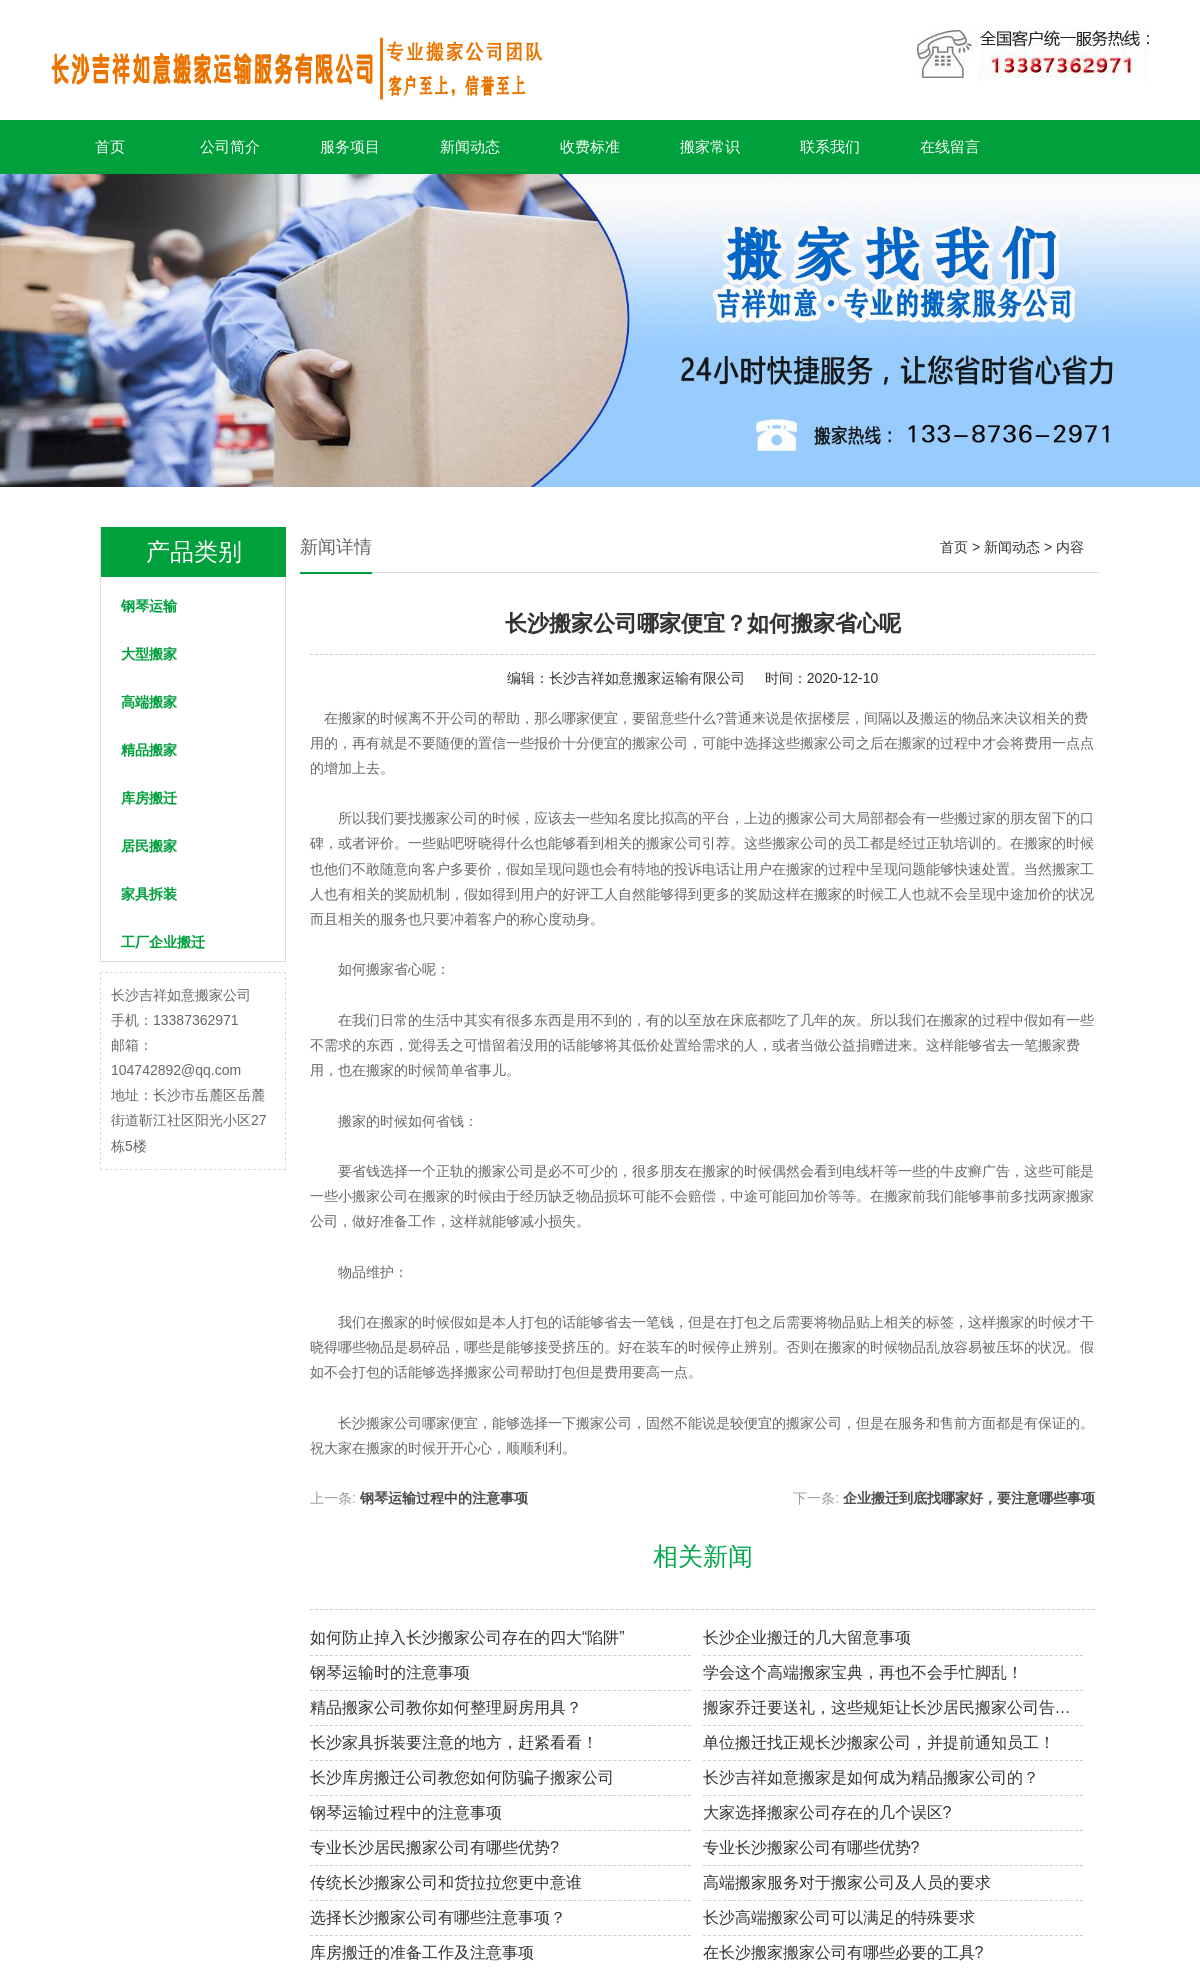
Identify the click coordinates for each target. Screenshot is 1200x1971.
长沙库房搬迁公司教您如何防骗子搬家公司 (462, 1777)
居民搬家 (149, 846)
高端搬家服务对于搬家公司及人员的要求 (847, 1882)
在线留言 (950, 146)
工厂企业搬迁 (163, 942)
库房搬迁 (149, 798)
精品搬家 (149, 750)
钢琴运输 (149, 606)
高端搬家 (149, 702)
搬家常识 (710, 146)
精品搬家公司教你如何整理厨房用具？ (446, 1707)
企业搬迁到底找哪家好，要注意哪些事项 (969, 1498)
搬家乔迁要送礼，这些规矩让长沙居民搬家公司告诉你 (893, 1707)
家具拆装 (149, 894)
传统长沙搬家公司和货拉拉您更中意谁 (446, 1882)
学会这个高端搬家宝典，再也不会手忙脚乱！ (863, 1672)
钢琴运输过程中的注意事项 (444, 1498)
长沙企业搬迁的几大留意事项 (807, 1637)
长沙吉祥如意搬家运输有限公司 (647, 678)
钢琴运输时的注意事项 (390, 1672)
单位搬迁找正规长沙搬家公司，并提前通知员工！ (879, 1742)
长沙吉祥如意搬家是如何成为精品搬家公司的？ (871, 1777)
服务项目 (350, 146)
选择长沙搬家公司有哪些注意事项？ (438, 1917)
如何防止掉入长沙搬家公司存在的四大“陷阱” (467, 1637)
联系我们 (830, 146)
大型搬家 (149, 654)
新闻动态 (470, 146)
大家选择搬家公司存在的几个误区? (827, 1812)
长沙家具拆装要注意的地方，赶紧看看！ (454, 1742)
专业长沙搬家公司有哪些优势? (811, 1847)
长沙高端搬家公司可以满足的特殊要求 (839, 1917)
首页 (110, 146)
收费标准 (590, 146)
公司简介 (230, 146)
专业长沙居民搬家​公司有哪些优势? (434, 1847)
